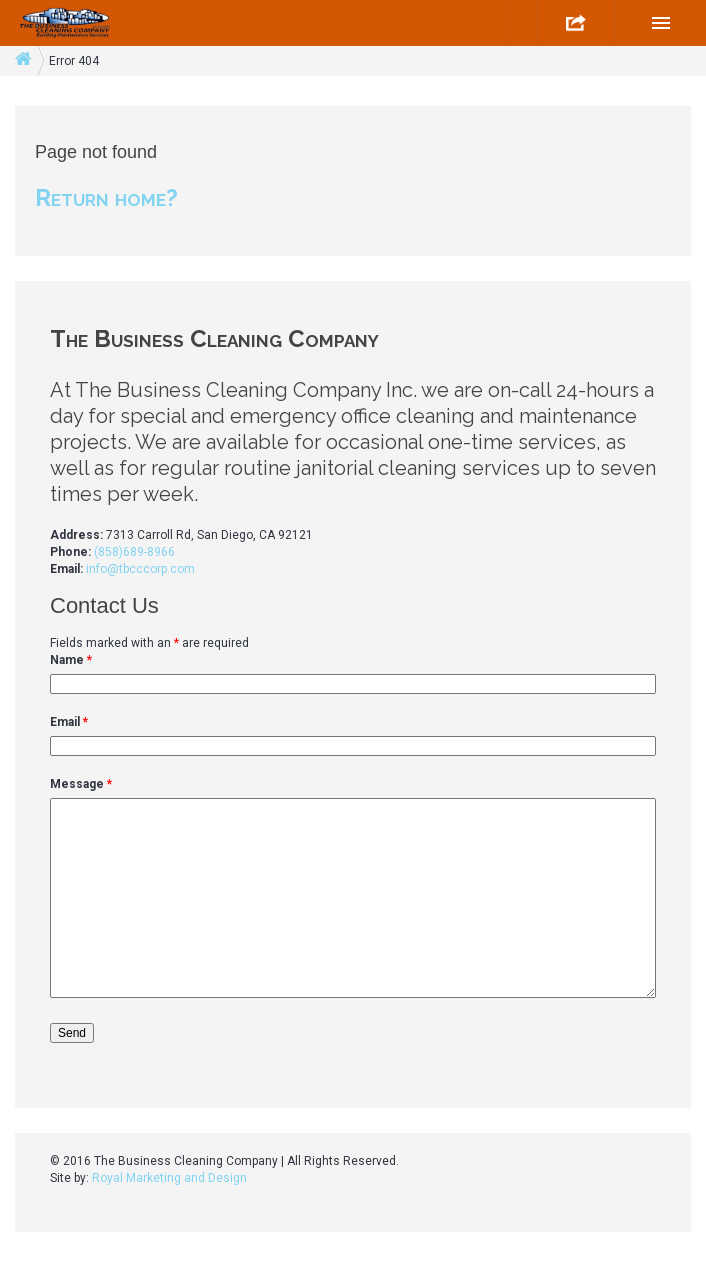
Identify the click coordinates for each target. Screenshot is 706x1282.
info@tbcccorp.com (140, 569)
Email (69, 722)
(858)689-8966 (134, 552)
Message (81, 784)
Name (71, 660)
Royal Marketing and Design (169, 1178)
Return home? (106, 197)
